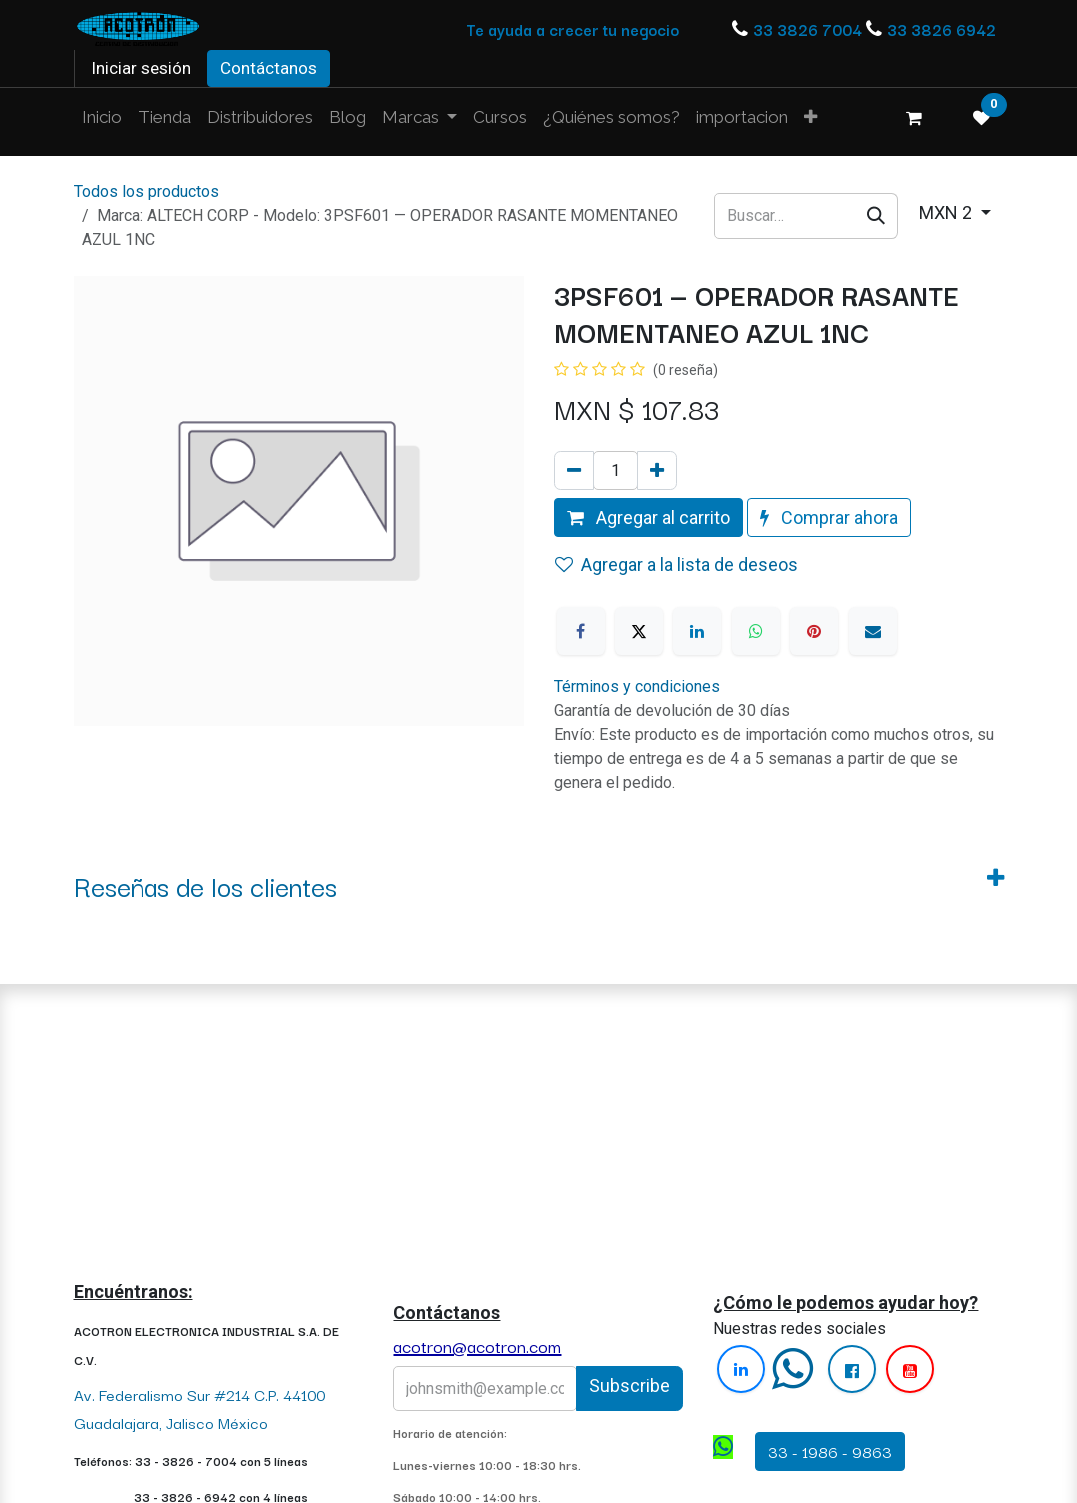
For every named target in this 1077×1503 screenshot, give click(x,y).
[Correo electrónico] (873, 631)
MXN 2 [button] (947, 212)
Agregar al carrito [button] (648, 517)
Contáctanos (268, 68)
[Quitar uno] (574, 470)
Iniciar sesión (141, 68)
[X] (639, 631)
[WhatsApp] (756, 631)
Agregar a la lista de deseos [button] (676, 564)
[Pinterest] (814, 631)
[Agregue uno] (657, 470)
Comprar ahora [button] (829, 517)
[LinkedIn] (697, 631)
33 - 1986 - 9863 (830, 1451)
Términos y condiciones (637, 686)
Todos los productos (146, 191)
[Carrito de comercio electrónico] (914, 118)
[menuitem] (102, 118)
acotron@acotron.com (477, 1345)
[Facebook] (581, 631)
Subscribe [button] (629, 1385)
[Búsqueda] (876, 215)
